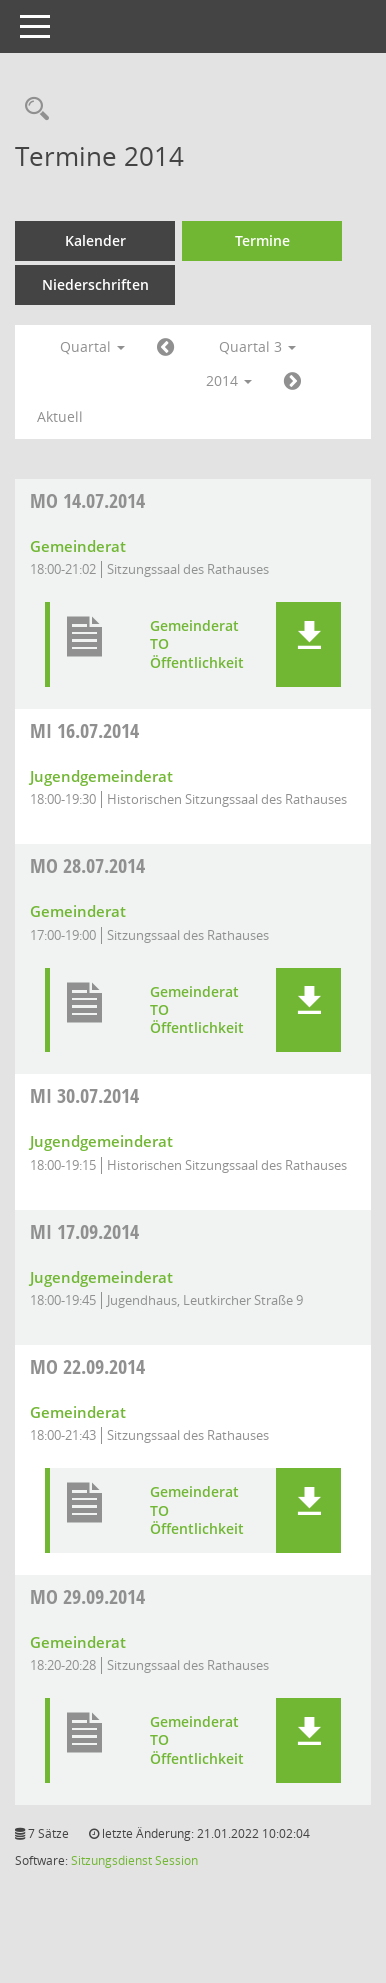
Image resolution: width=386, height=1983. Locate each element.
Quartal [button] (92, 346)
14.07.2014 (87, 500)
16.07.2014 (84, 730)
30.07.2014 (84, 1095)
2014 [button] (229, 380)
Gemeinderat (78, 546)
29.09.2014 (87, 1596)
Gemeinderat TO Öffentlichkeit (197, 644)
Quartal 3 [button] (257, 346)
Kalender (95, 240)
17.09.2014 (84, 1231)
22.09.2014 (87, 1366)
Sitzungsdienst (111, 1860)
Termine (262, 240)
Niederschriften (95, 284)
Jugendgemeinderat (101, 776)
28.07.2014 (87, 865)
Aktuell (60, 416)
